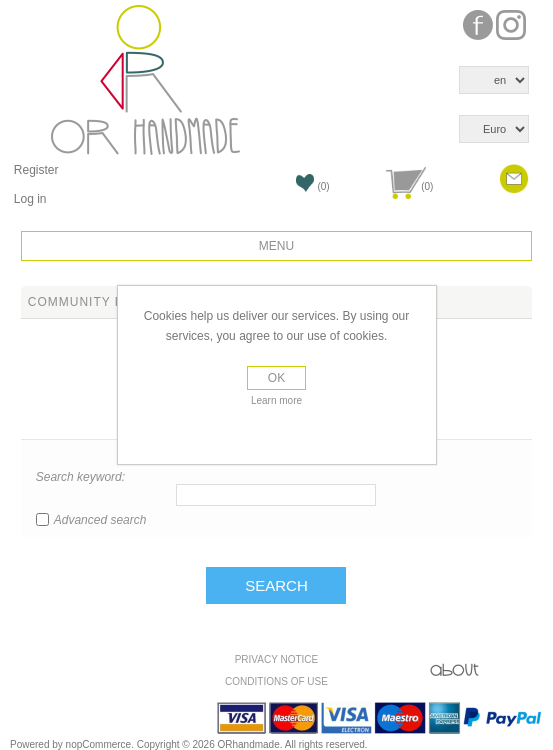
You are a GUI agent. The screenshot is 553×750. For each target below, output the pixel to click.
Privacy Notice (277, 659)
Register (36, 170)
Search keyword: (80, 477)
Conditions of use (276, 681)
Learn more (276, 400)
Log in (30, 199)
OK (276, 378)
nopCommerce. (101, 744)
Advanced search (100, 520)
